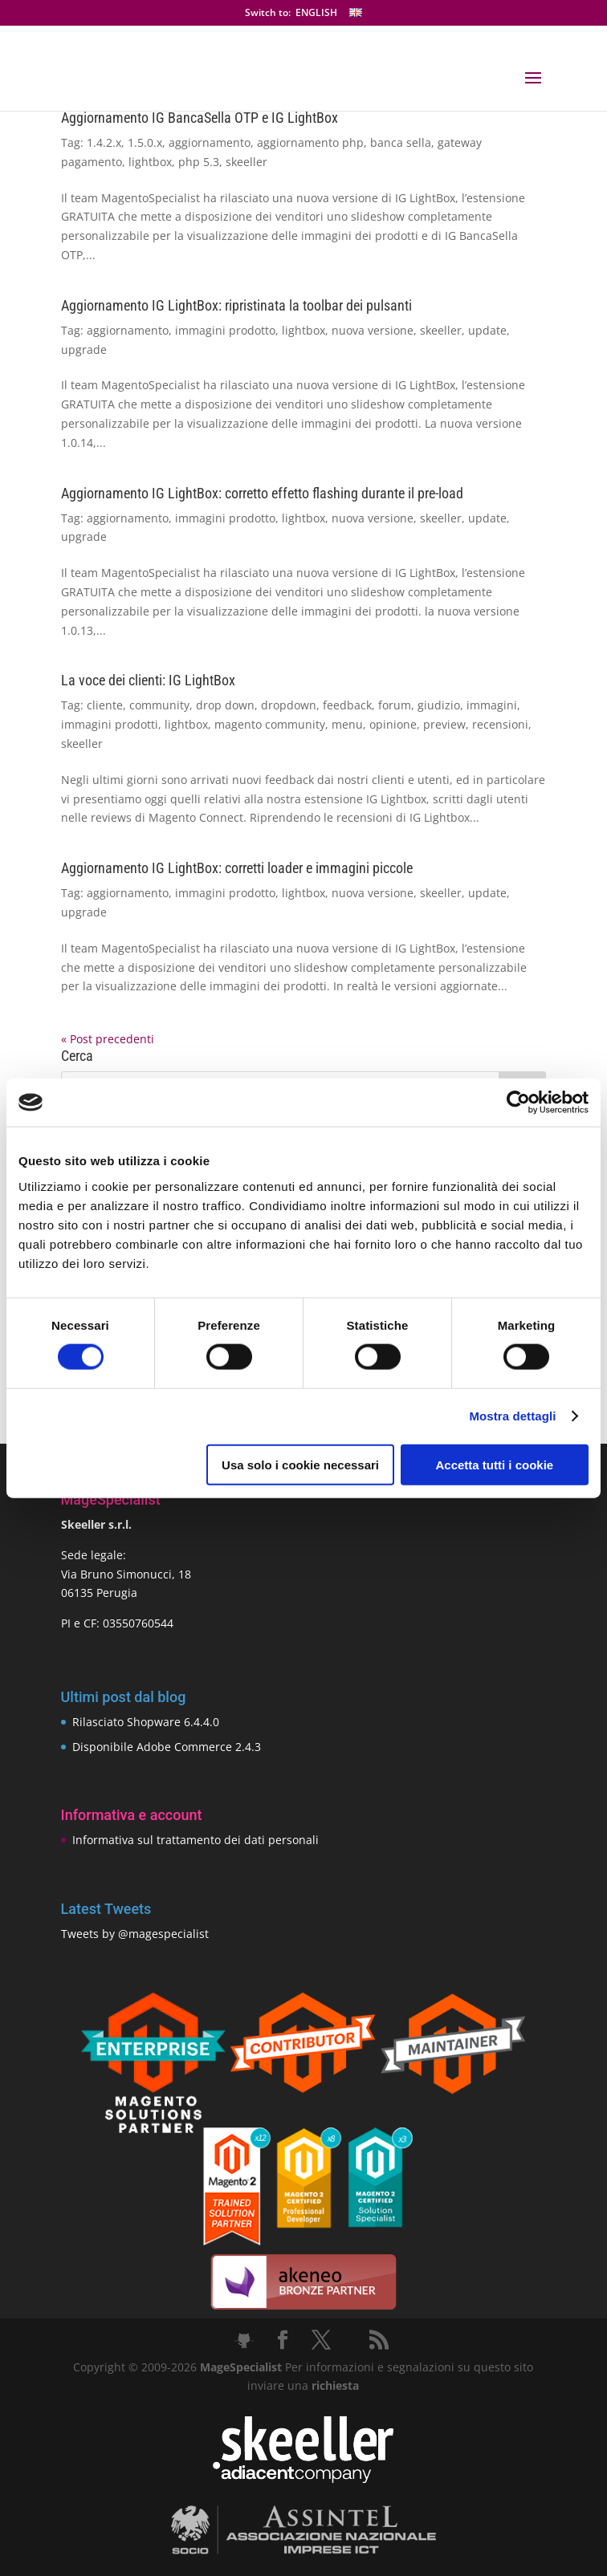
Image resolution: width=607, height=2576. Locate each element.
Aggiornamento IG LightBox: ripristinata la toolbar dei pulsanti (236, 305)
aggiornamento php (310, 142)
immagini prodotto (225, 330)
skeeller (246, 161)
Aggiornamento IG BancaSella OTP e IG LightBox (199, 117)
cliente (105, 705)
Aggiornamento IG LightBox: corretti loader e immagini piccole (237, 867)
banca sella (400, 142)
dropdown (288, 705)
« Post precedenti (107, 1038)
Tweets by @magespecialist (135, 1933)
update (487, 330)
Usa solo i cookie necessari (300, 1464)
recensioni (500, 724)
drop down (225, 705)
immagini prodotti (109, 724)
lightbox (150, 161)
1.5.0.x (145, 142)
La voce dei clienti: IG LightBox (148, 680)
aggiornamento (210, 142)
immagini (491, 705)
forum (394, 705)
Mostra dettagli (512, 1416)
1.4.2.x (104, 142)
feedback (347, 705)
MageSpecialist (241, 2367)
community (159, 705)
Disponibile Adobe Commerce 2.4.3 (166, 1746)
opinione (393, 724)
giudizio (439, 705)
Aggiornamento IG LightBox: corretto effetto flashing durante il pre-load (262, 493)
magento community (269, 724)
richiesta (333, 2385)
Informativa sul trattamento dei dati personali (195, 1839)
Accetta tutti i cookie (495, 1464)
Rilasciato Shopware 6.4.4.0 (145, 1721)
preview (444, 724)
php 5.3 (198, 161)
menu (347, 724)
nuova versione (372, 330)
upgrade (84, 349)
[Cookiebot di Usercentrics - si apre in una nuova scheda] (518, 1103)
